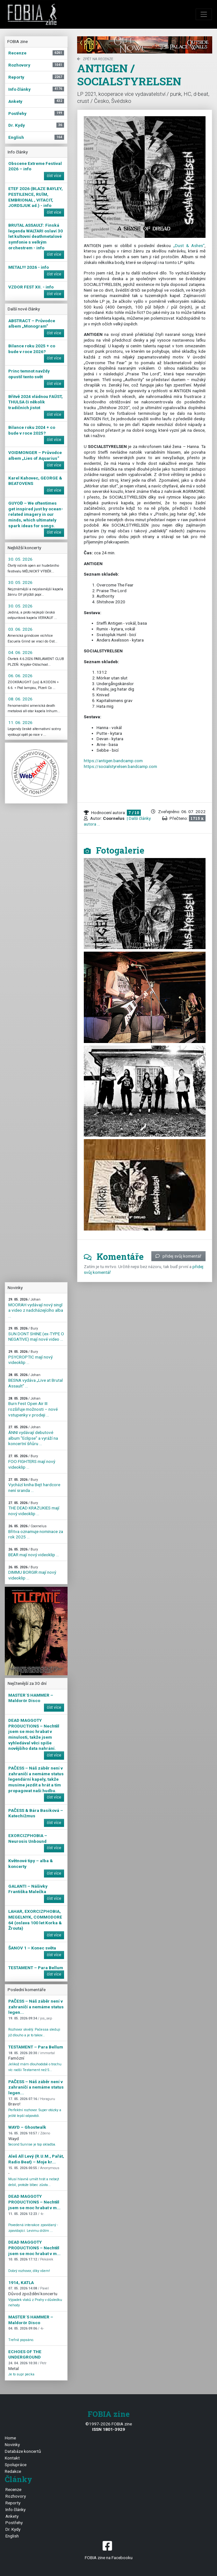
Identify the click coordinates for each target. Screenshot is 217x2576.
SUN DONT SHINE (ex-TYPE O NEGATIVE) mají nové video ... (36, 1334)
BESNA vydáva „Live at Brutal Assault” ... (35, 1380)
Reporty (12, 2502)
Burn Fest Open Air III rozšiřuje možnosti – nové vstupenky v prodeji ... (33, 1406)
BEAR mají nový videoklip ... (33, 1552)
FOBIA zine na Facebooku (108, 2549)
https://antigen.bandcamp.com (113, 760)
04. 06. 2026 (20, 652)
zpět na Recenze (95, 59)
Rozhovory (15, 2496)
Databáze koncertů (23, 2451)
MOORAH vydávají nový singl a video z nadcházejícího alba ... (35, 1307)
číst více (54, 176)
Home (10, 2437)
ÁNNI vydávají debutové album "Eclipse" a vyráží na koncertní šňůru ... (33, 1435)
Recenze (13, 2489)
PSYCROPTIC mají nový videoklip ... (30, 1357)
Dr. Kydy (12, 2529)
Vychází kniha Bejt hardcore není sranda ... (34, 1485)
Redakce (13, 2471)
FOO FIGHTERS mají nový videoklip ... (31, 1461)
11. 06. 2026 (20, 722)
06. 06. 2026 (20, 675)
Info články (15, 2509)
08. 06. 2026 (20, 698)
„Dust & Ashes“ (189, 245)
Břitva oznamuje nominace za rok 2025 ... (35, 1531)
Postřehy (14, 2522)
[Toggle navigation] (204, 14)
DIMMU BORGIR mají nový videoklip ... (32, 1572)
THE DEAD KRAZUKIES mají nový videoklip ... (33, 1508)
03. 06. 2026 (20, 629)
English (12, 2535)
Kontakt (12, 2457)
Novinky (12, 2444)
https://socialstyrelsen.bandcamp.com (120, 766)
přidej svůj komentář (178, 1256)
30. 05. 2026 (20, 559)
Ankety (11, 2516)
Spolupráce (15, 2464)
